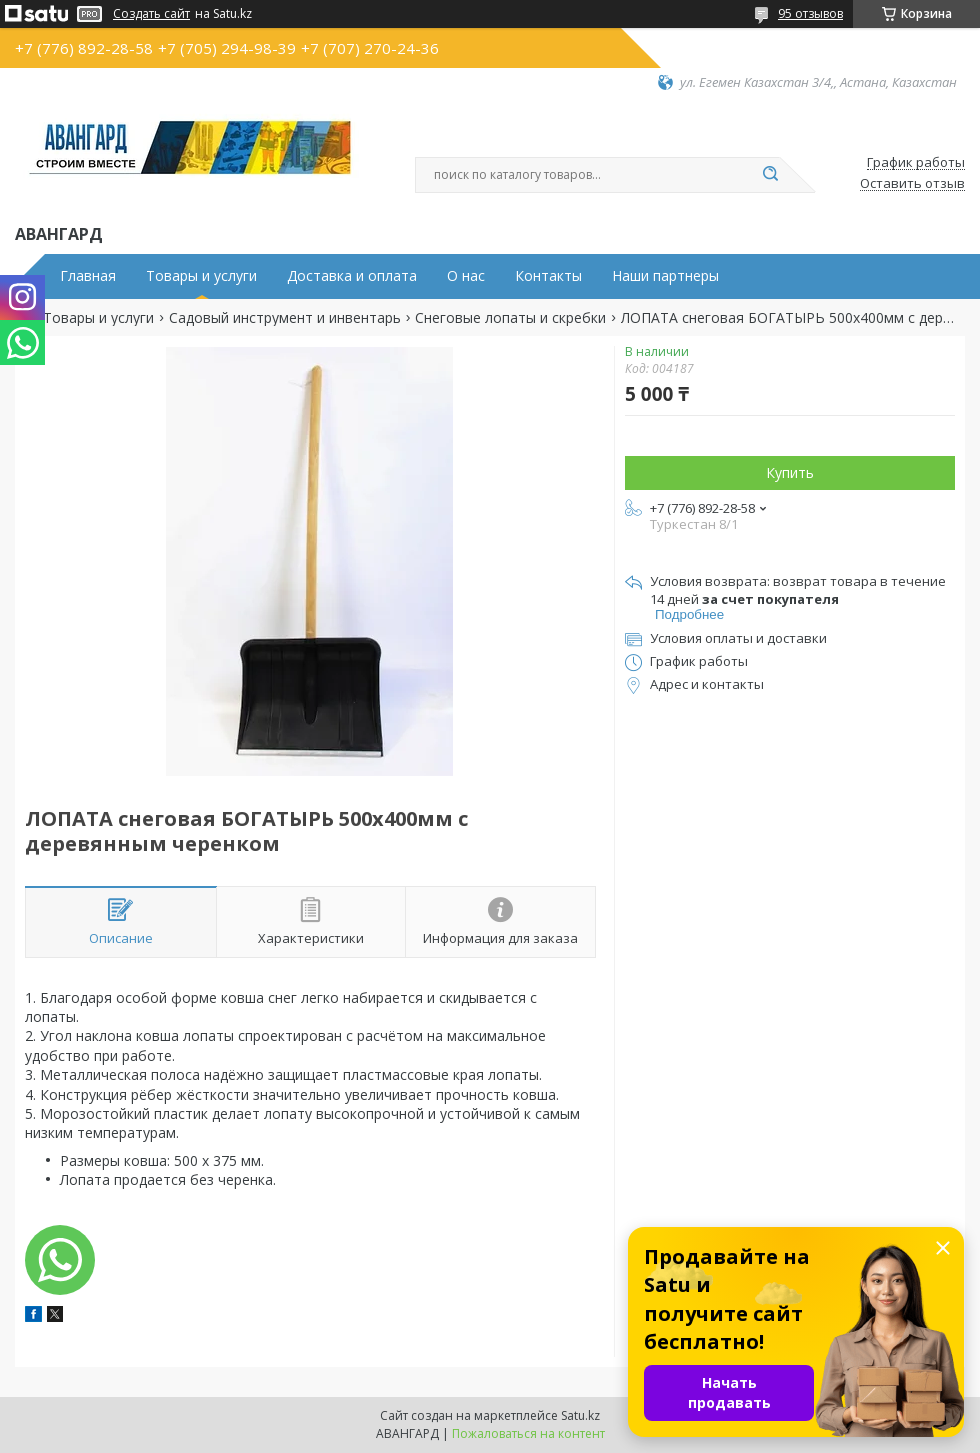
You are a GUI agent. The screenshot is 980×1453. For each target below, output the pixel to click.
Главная (88, 276)
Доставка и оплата (352, 276)
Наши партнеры (665, 276)
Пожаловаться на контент (528, 1433)
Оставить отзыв (912, 184)
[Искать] (770, 175)
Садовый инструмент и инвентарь (285, 318)
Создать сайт (151, 14)
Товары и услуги (201, 276)
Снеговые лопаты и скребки (510, 318)
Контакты (548, 276)
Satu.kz (580, 1415)
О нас (466, 276)
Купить (790, 472)
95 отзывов (810, 13)
